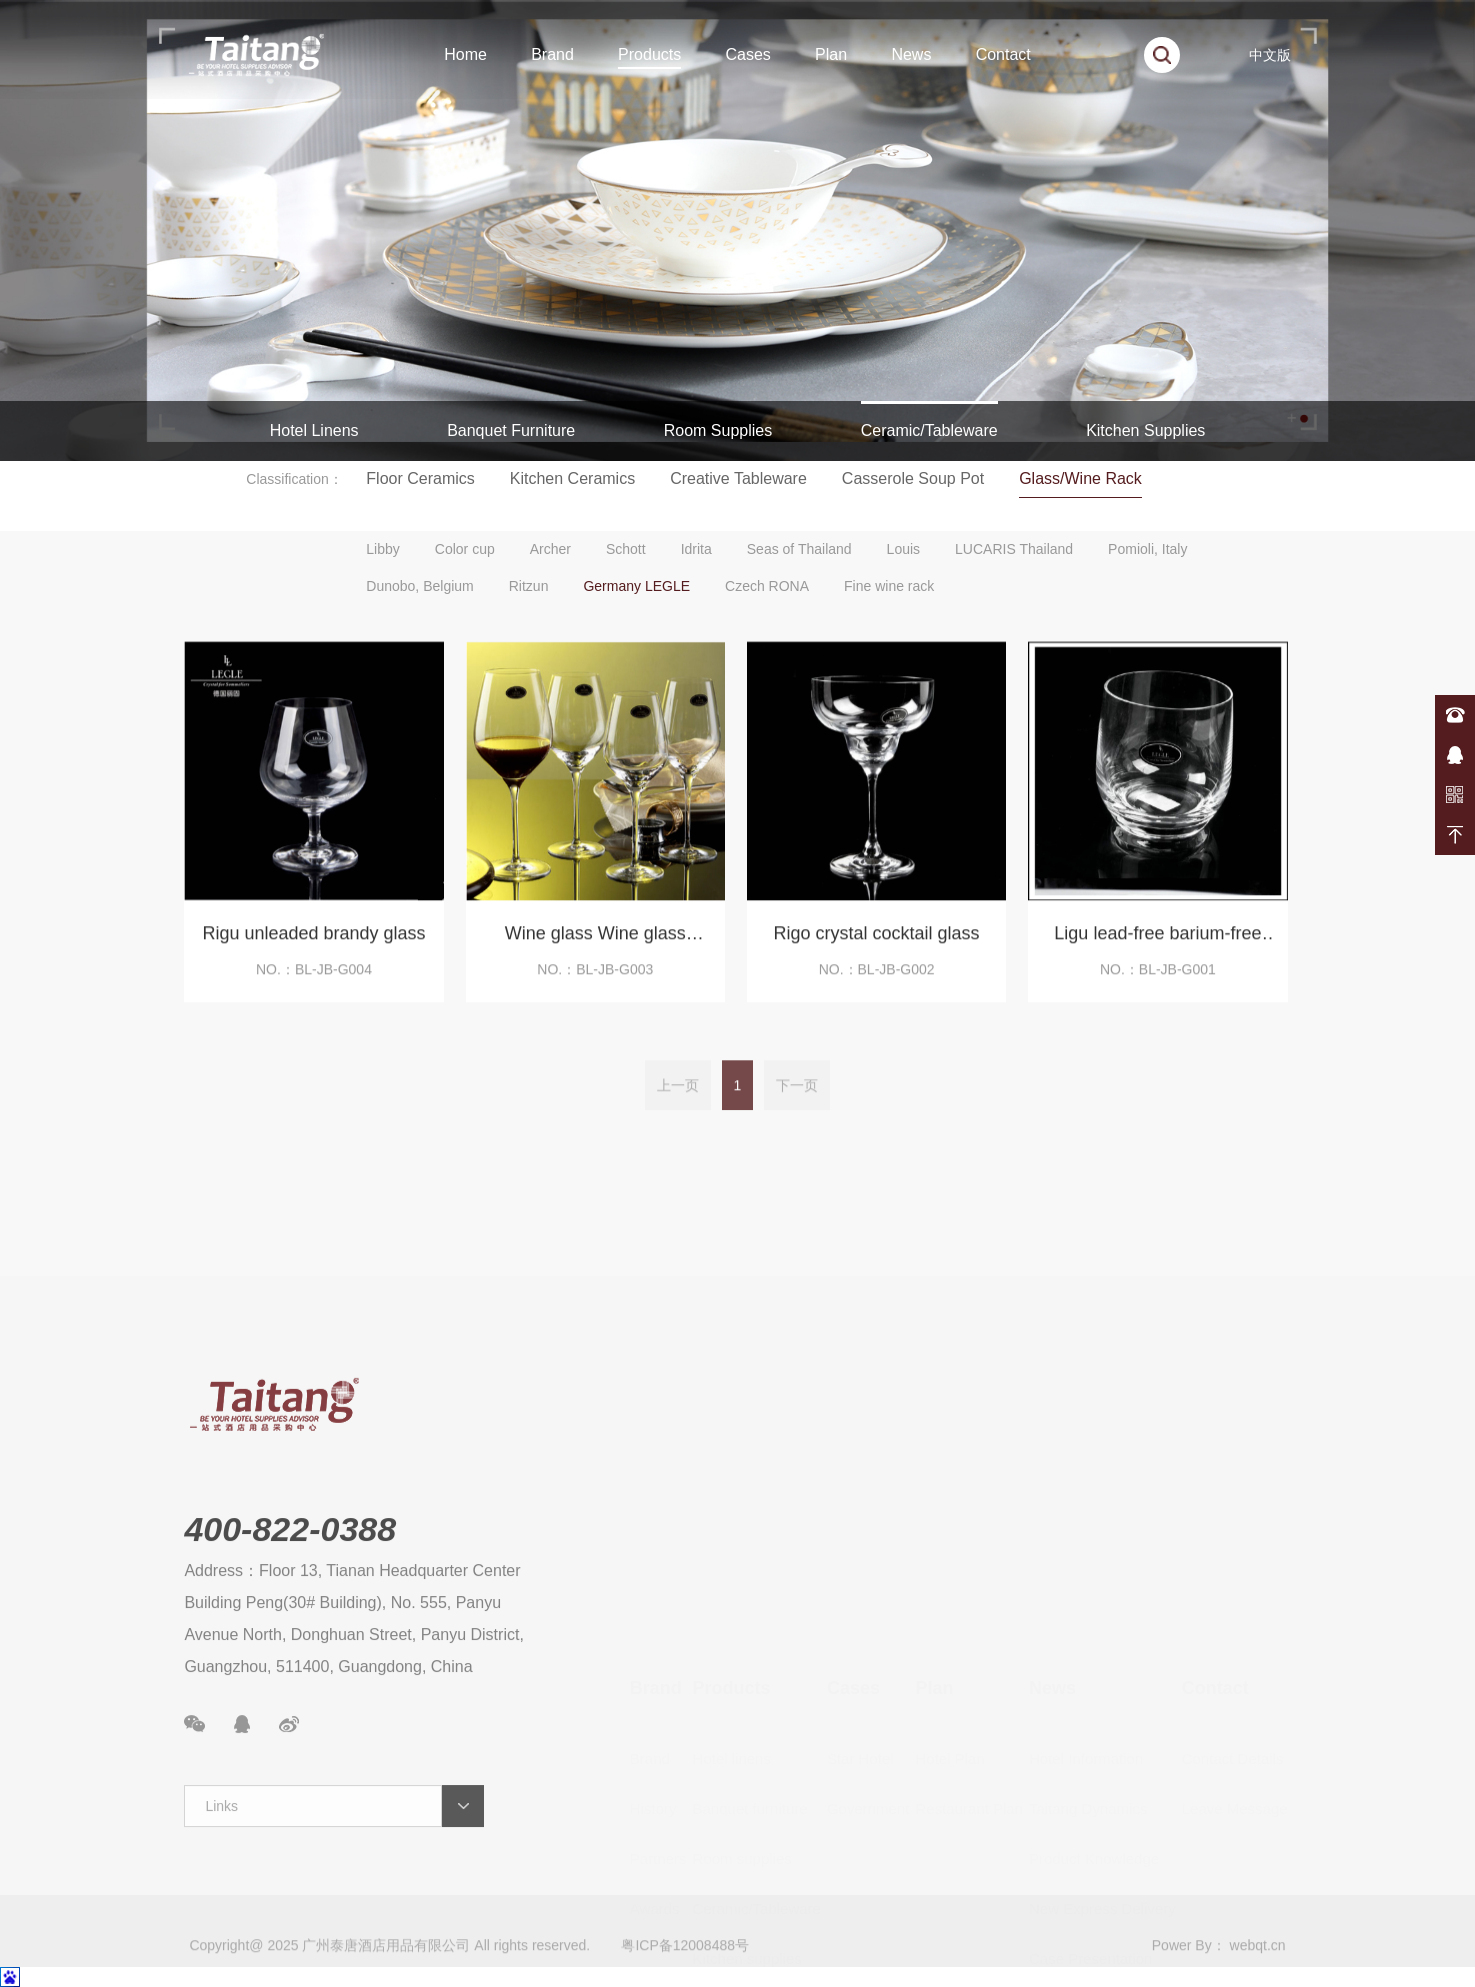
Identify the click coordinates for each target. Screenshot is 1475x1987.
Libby (382, 549)
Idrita (696, 549)
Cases (747, 54)
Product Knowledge (1094, 1704)
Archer (550, 549)
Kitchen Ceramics (572, 478)
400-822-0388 (1455, 715)
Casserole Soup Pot (913, 478)
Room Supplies (718, 430)
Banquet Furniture (511, 430)
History (653, 1654)
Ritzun (529, 586)
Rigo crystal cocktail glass (877, 947)
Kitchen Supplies (1145, 430)
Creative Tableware (738, 478)
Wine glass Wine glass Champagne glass (595, 951)
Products (649, 54)
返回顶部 (1455, 835)
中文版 (1270, 55)
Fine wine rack (889, 586)
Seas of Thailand (799, 549)
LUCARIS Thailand (1014, 549)
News (911, 54)
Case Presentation (1090, 1804)
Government (868, 1654)
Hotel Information (1086, 1604)
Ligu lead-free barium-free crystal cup (1157, 951)
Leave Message (1235, 1654)
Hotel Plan (949, 1604)
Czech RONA (767, 586)
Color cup (465, 549)
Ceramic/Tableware (929, 430)
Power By (1182, 1966)
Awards (655, 1754)
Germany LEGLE (636, 586)
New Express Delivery (1102, 1754)
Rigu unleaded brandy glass (313, 947)
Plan (831, 54)
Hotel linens (732, 1604)
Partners (658, 1704)
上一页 (678, 1106)
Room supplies (742, 1704)
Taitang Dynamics (1088, 1654)
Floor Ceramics (420, 478)
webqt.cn (1258, 1966)
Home (465, 54)
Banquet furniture (750, 1654)
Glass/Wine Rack (1080, 478)
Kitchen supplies (747, 1804)
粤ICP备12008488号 (685, 1966)
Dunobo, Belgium (419, 586)
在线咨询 (1455, 755)
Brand (552, 54)
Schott (626, 549)
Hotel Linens (314, 430)
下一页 (797, 1106)
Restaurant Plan (969, 1654)
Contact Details (1233, 1604)
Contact (1003, 54)
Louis (903, 549)
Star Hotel (860, 1604)
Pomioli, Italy (1147, 549)
